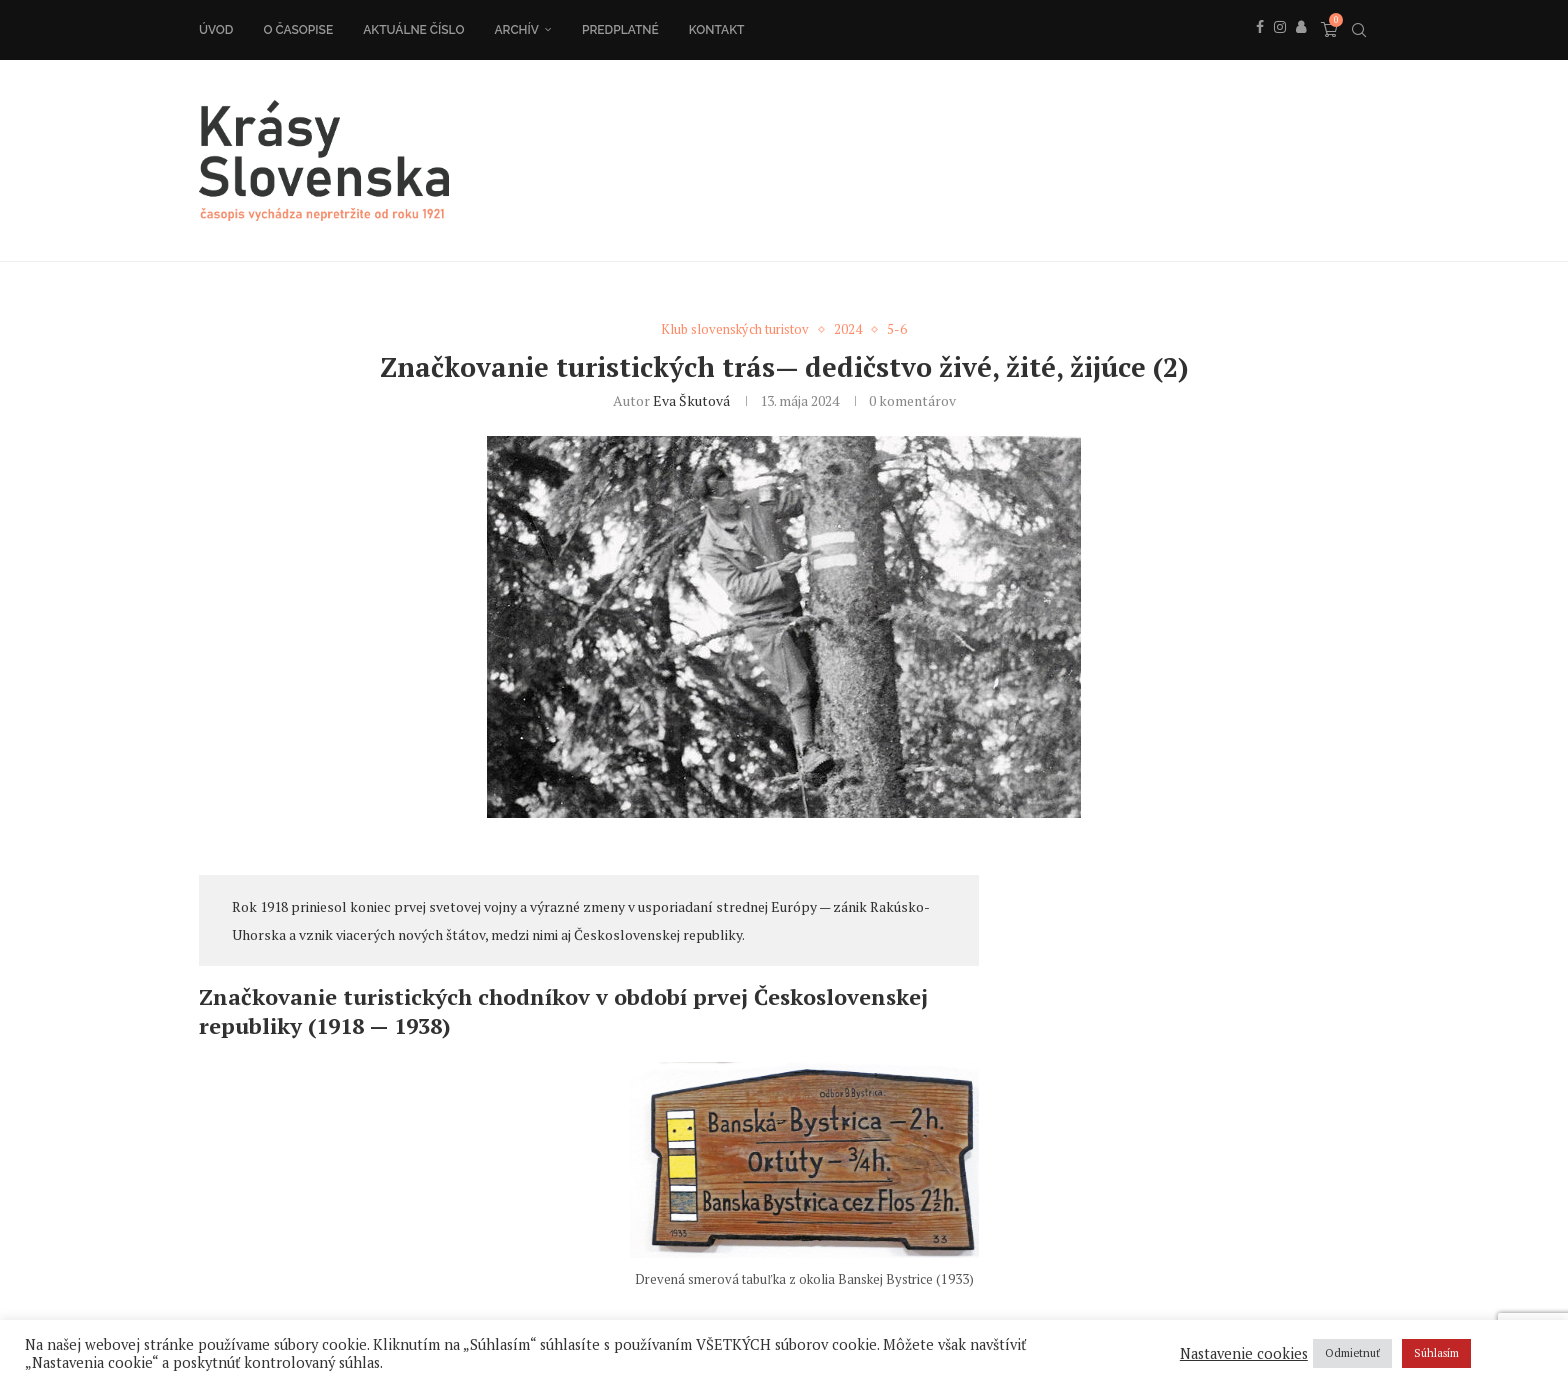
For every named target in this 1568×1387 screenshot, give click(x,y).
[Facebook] (1260, 49)
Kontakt (717, 30)
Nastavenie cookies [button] (1244, 1354)
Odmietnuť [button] (1352, 1353)
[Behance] (1301, 49)
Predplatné (620, 30)
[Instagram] (1280, 49)
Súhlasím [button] (1436, 1353)
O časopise (298, 30)
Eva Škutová (691, 400)
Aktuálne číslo (413, 30)
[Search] (1359, 30)
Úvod (216, 30)
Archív (516, 30)
